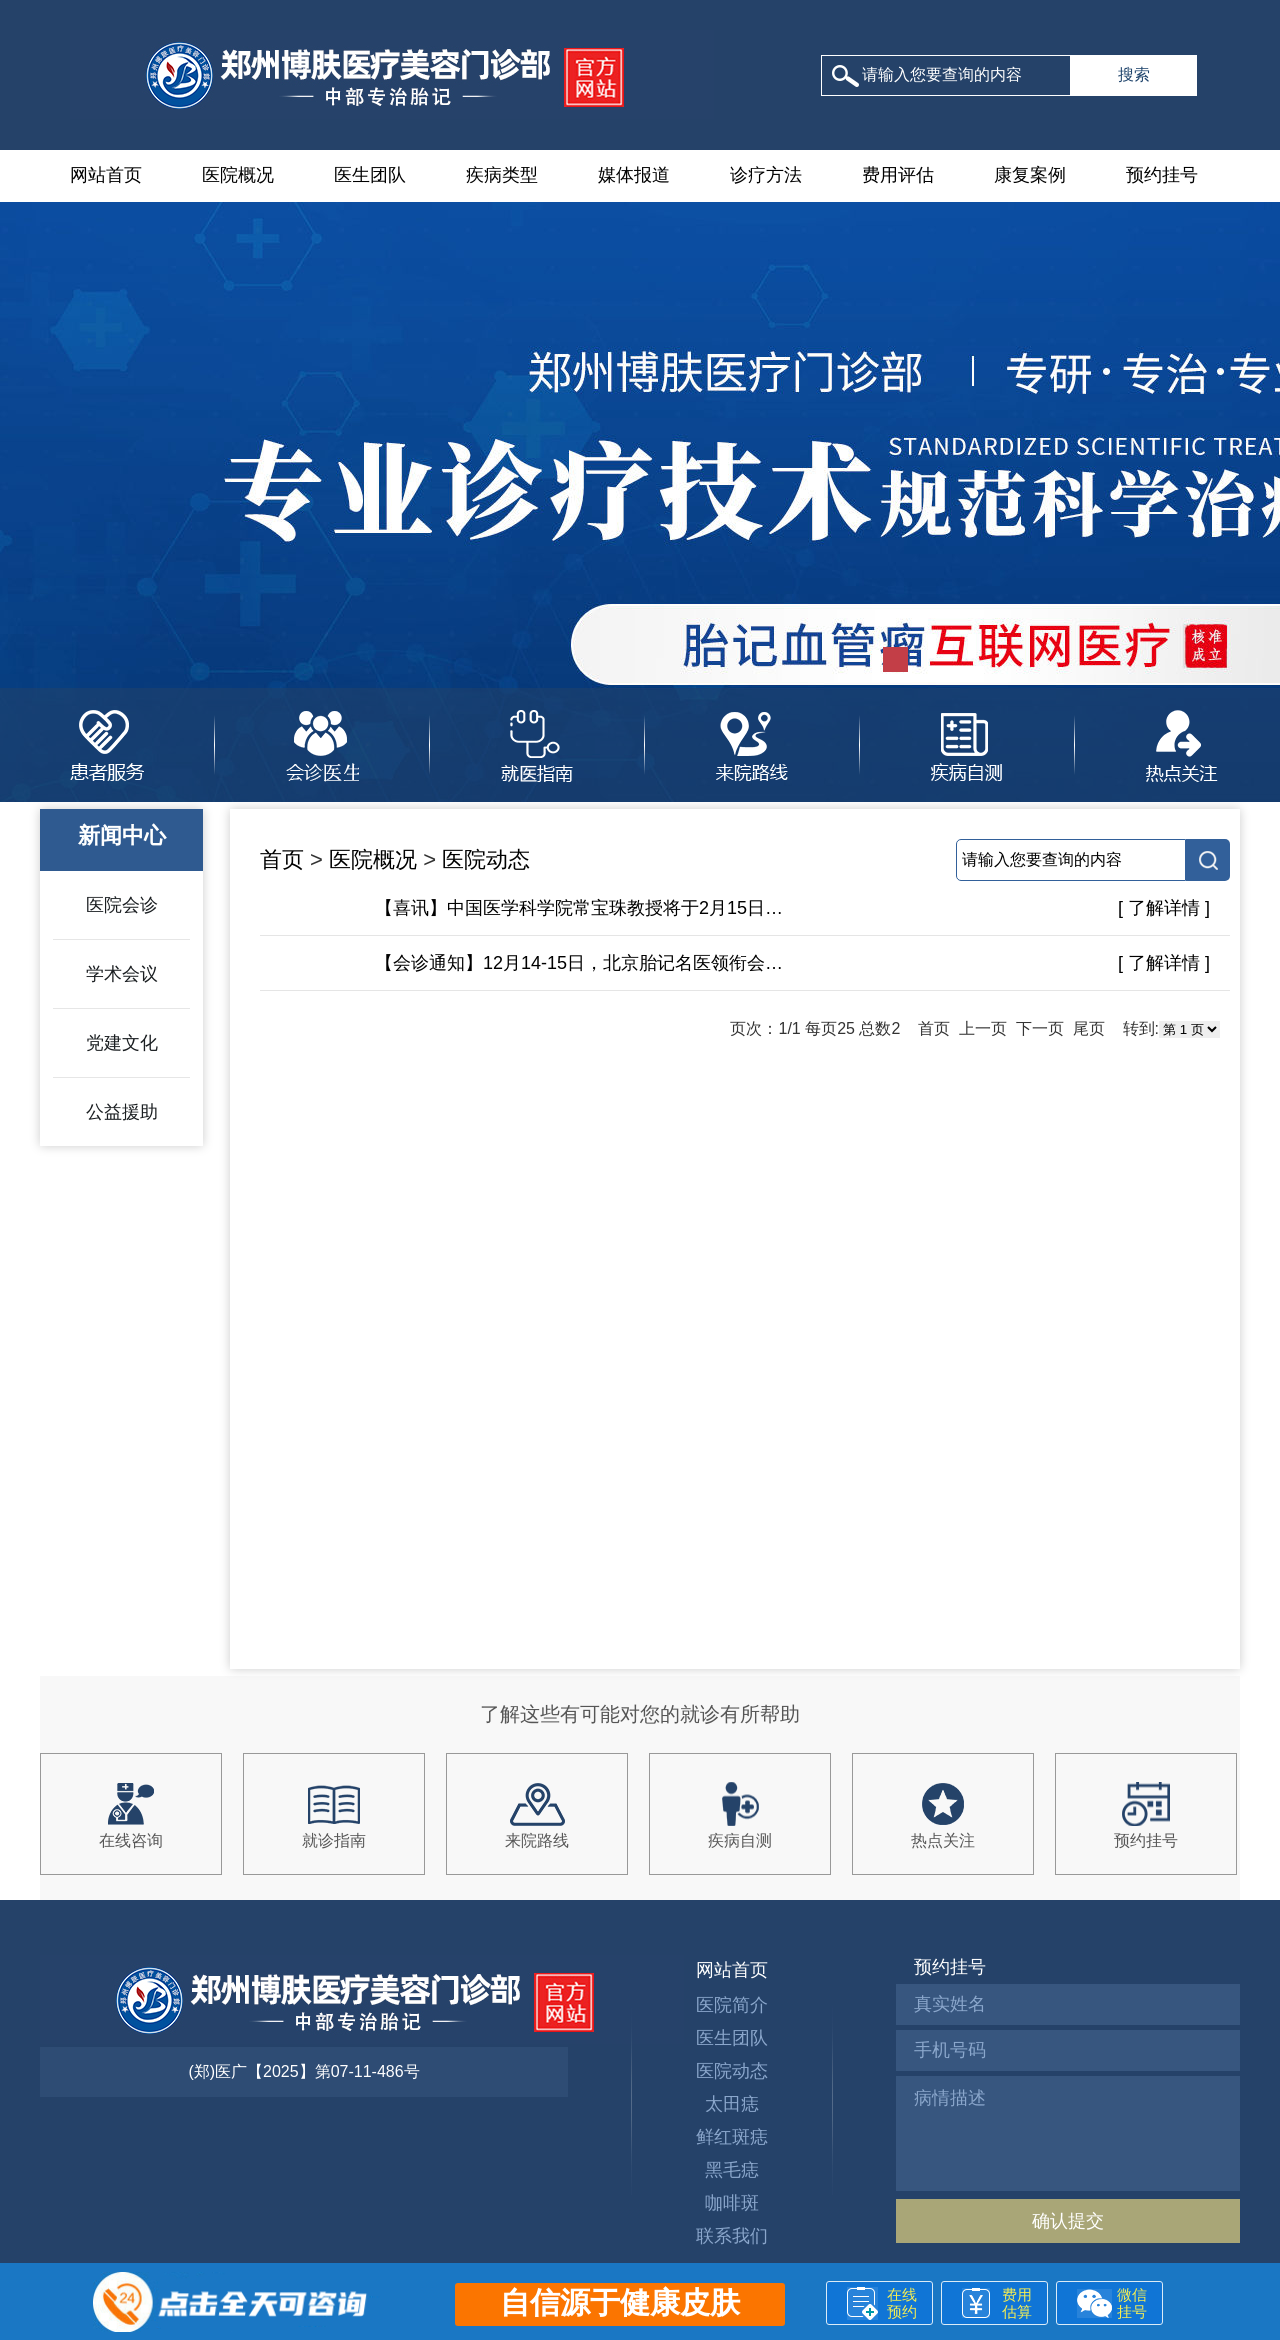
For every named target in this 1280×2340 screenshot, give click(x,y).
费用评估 (898, 175)
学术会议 (122, 974)
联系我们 (732, 2236)
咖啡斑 (732, 2203)
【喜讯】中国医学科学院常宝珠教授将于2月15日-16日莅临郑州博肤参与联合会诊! (580, 908)
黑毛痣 (732, 2170)
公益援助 (122, 1112)
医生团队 (370, 175)
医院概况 (238, 175)
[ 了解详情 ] (1164, 908)
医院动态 (486, 859)
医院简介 (732, 2005)
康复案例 (1030, 175)
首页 (282, 859)
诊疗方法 (766, 175)
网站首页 (106, 175)
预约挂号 (1162, 175)
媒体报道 (634, 175)
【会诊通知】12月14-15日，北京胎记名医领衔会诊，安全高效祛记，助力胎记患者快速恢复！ (580, 963)
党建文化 (122, 1043)
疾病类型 (502, 175)
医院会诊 (122, 905)
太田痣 (732, 2104)
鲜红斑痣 (732, 2137)
